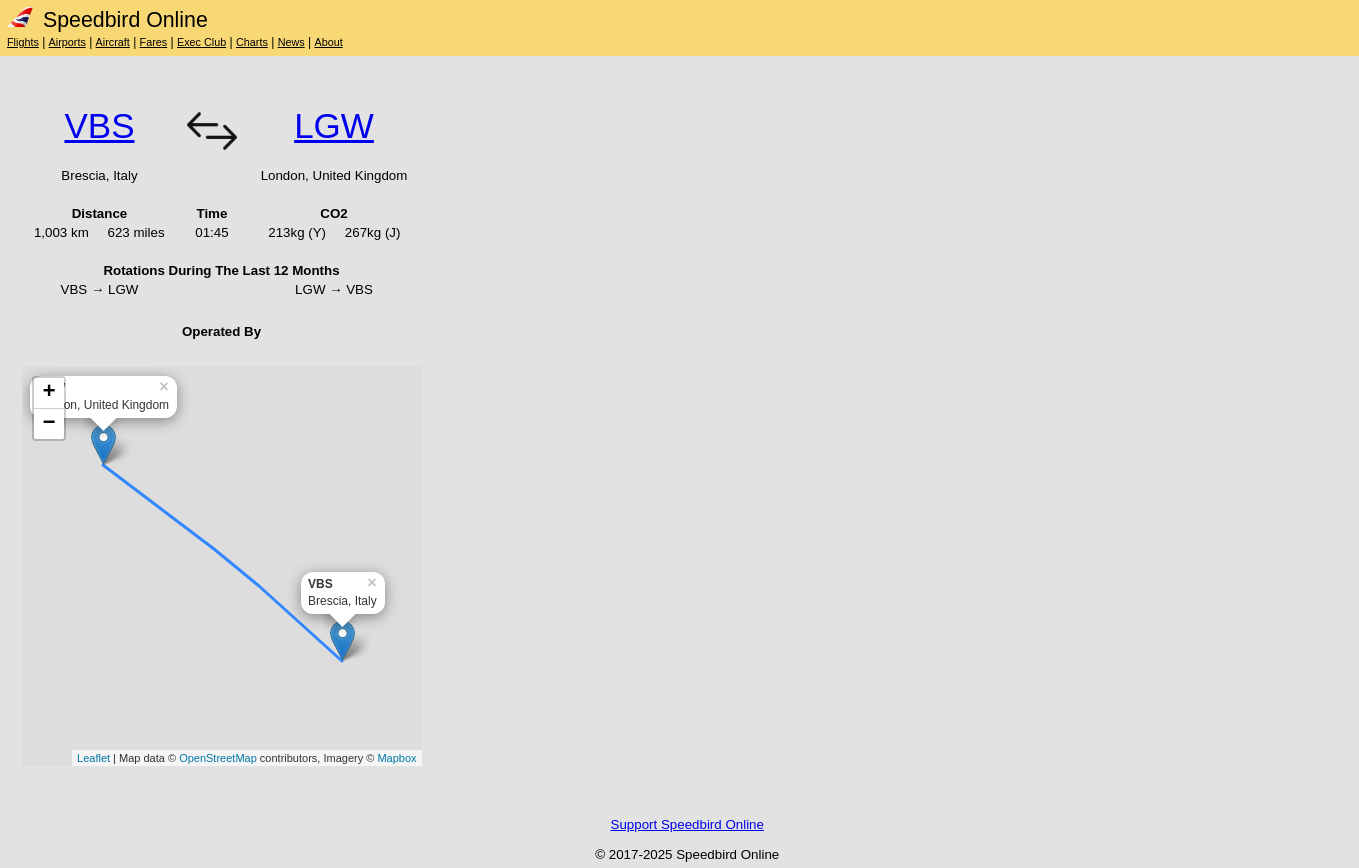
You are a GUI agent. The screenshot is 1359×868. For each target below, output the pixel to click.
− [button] (48, 424)
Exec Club (201, 42)
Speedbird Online (107, 20)
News (291, 42)
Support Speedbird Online (687, 824)
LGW (334, 125)
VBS (99, 125)
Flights (23, 42)
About (328, 42)
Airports (67, 42)
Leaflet (93, 758)
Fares (154, 42)
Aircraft (113, 42)
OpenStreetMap (218, 758)
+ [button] (48, 393)
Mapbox (396, 758)
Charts (252, 42)
